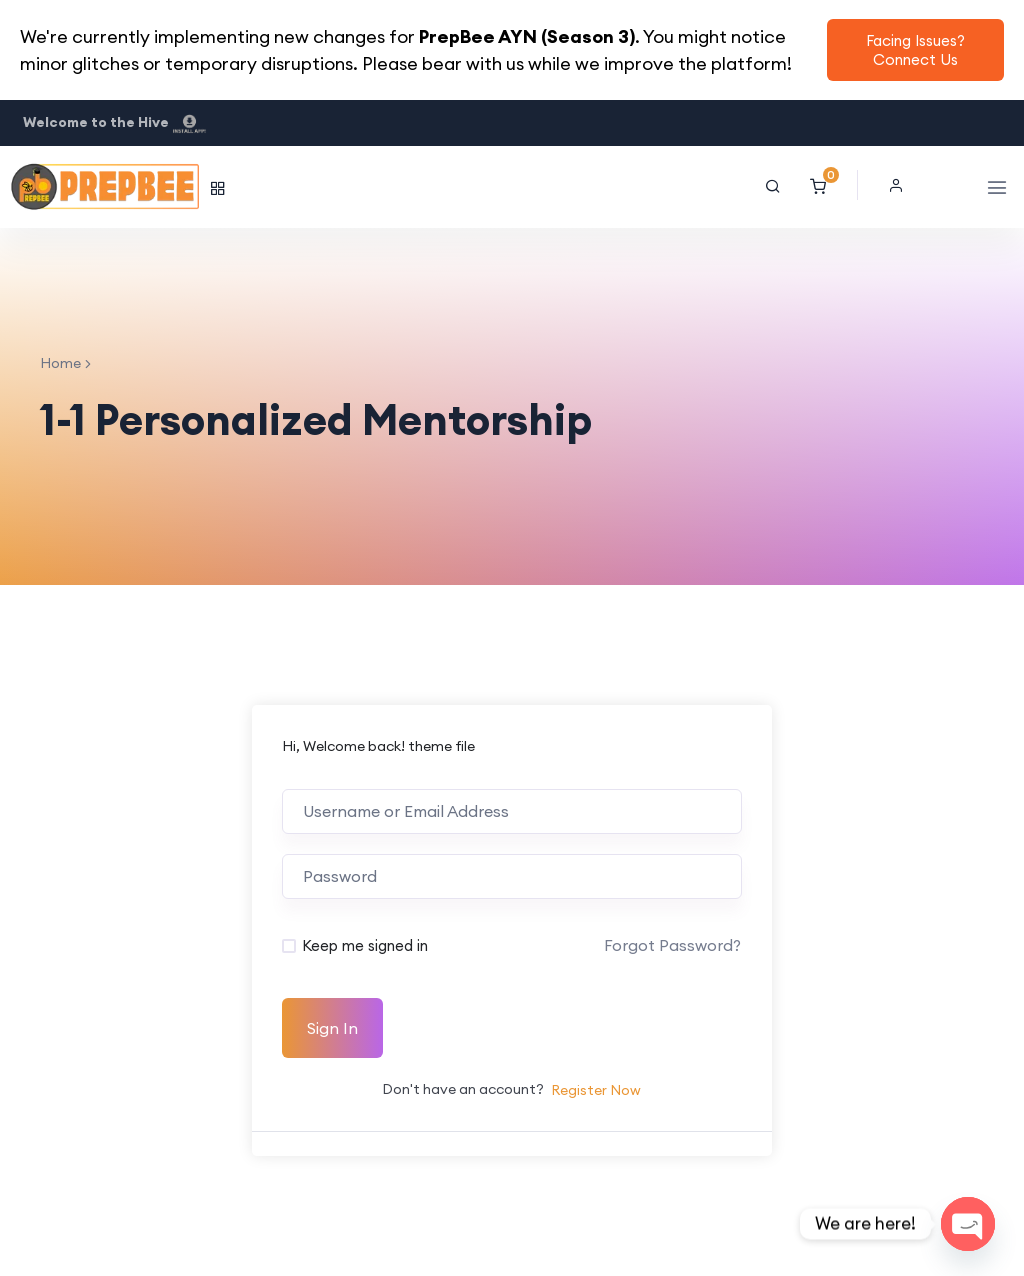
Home (60, 363)
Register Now (596, 1090)
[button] (901, 185)
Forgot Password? (672, 945)
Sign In (332, 1028)
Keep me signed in (365, 945)
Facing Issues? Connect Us (915, 50)
